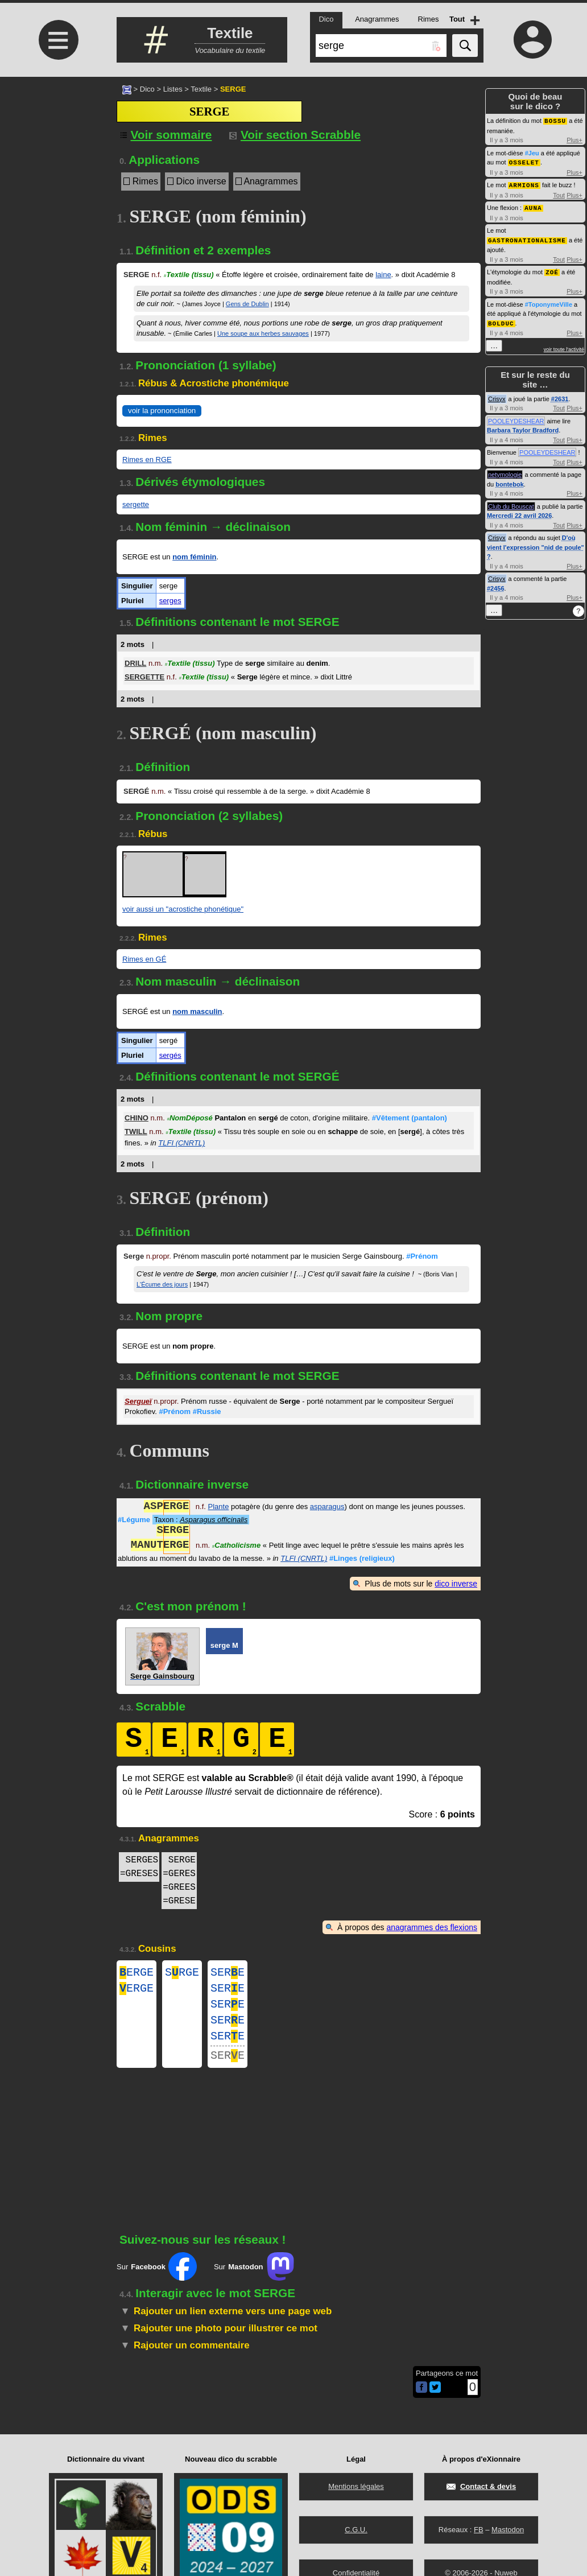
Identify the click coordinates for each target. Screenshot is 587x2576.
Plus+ (574, 139)
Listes (173, 89)
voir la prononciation (162, 410)
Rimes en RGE (147, 459)
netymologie (505, 470)
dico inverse (456, 1583)
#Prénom (422, 1256)
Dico (147, 89)
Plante (218, 1507)
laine (383, 274)
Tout (559, 193)
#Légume (134, 1519)
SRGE (182, 1973)
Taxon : (201, 1519)
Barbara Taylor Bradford (523, 426)
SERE (227, 1973)
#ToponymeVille (548, 301)
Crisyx (497, 394)
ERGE (136, 1973)
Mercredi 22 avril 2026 (519, 511)
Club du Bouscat (511, 502)
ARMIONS (524, 183)
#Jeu (532, 152)
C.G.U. (356, 2529)
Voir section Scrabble (295, 134)
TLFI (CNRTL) (181, 1143)
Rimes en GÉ (144, 959)
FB (478, 2529)
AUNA (532, 205)
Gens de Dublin (247, 303)
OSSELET (524, 161)
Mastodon (507, 2529)
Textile (201, 89)
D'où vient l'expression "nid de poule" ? (535, 543)
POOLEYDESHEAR (516, 417)
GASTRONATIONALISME (527, 237)
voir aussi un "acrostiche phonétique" (182, 909)
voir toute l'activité (564, 345)
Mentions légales (356, 2486)
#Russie (207, 1411)
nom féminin (194, 557)
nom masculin (197, 1011)
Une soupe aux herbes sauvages (263, 333)
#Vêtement (409, 1118)
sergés (170, 1055)
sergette (135, 504)
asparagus (327, 1507)
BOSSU (555, 120)
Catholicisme (236, 1546)
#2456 (496, 584)
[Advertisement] (57, 172)
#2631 (560, 394)
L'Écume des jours (162, 1284)
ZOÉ (552, 269)
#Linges (362, 1558)
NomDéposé (189, 1118)
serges (170, 600)
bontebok (509, 480)
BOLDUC (501, 319)
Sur (157, 2280)
